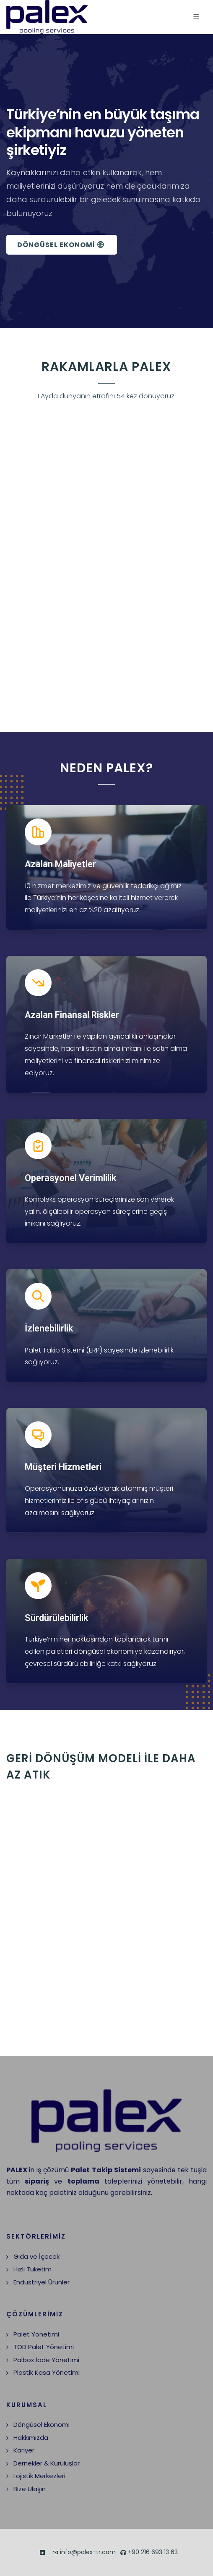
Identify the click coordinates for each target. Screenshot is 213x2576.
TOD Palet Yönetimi (43, 2346)
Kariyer (23, 2450)
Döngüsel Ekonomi (41, 2424)
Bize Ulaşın (29, 2488)
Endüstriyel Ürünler (41, 2282)
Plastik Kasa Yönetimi (46, 2372)
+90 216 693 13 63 (149, 2552)
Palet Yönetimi (36, 2334)
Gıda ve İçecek (36, 2256)
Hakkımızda (30, 2437)
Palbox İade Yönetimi (46, 2359)
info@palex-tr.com (84, 2552)
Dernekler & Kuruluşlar (46, 2463)
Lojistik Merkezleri (39, 2475)
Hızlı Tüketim (32, 2269)
